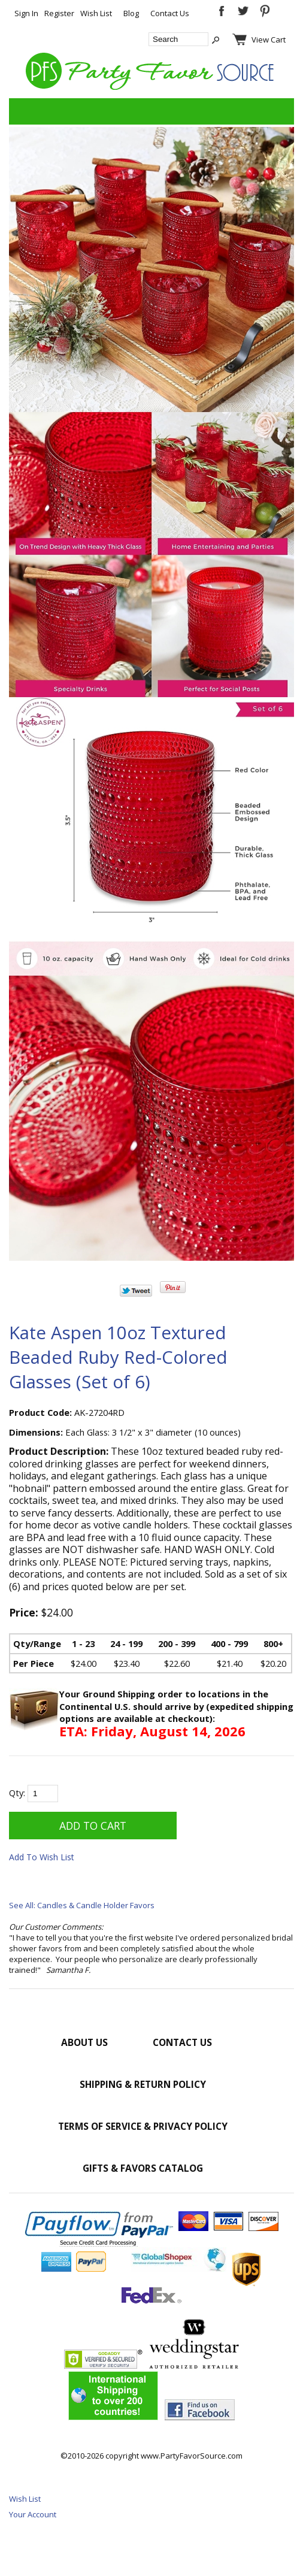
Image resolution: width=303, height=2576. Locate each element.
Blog (131, 13)
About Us (84, 2042)
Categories (24, 111)
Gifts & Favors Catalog (143, 2168)
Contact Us (169, 13)
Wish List (96, 13)
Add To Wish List (41, 1857)
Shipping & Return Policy (143, 2084)
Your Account (32, 2514)
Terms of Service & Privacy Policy (143, 2126)
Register (59, 13)
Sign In (26, 13)
